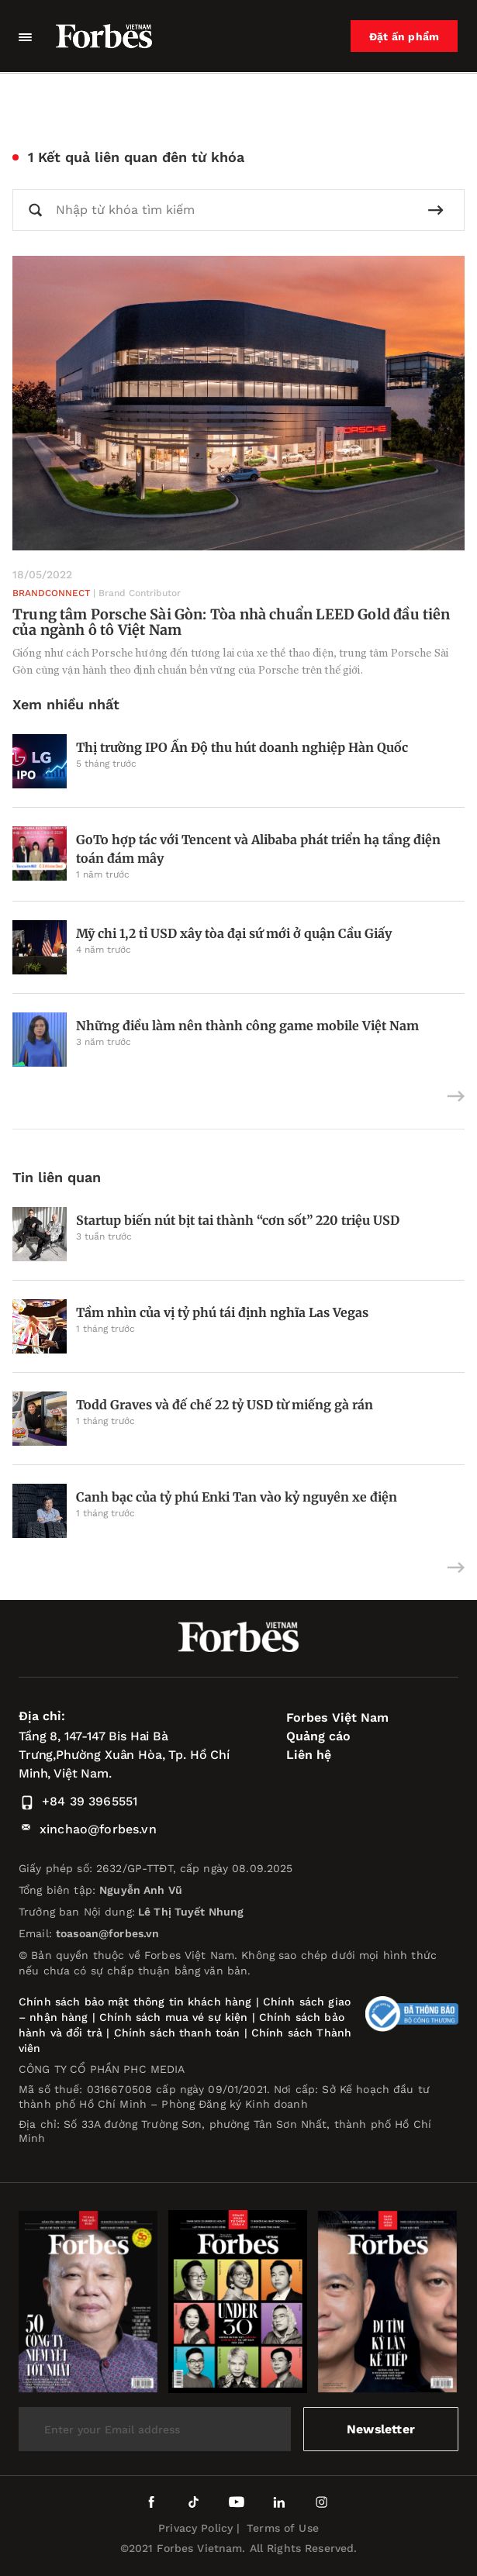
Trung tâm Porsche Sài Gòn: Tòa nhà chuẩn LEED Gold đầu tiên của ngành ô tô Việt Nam (231, 622)
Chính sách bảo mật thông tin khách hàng (135, 2001)
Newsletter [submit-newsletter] (380, 2429)
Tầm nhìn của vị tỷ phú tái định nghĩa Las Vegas (222, 1312)
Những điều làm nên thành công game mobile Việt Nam (247, 1025)
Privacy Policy (195, 2528)
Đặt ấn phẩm (405, 36)
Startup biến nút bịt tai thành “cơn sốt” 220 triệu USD (237, 1220)
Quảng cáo (318, 1736)
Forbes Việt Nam (337, 1717)
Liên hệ (308, 1754)
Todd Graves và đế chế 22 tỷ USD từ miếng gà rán (224, 1404)
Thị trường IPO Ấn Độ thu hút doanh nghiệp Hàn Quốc (242, 747)
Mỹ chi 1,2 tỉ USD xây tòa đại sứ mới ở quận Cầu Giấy (234, 933)
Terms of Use (283, 2528)
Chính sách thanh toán (177, 2032)
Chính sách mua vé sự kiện (175, 2017)
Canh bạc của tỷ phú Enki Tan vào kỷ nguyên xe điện (236, 1497)
